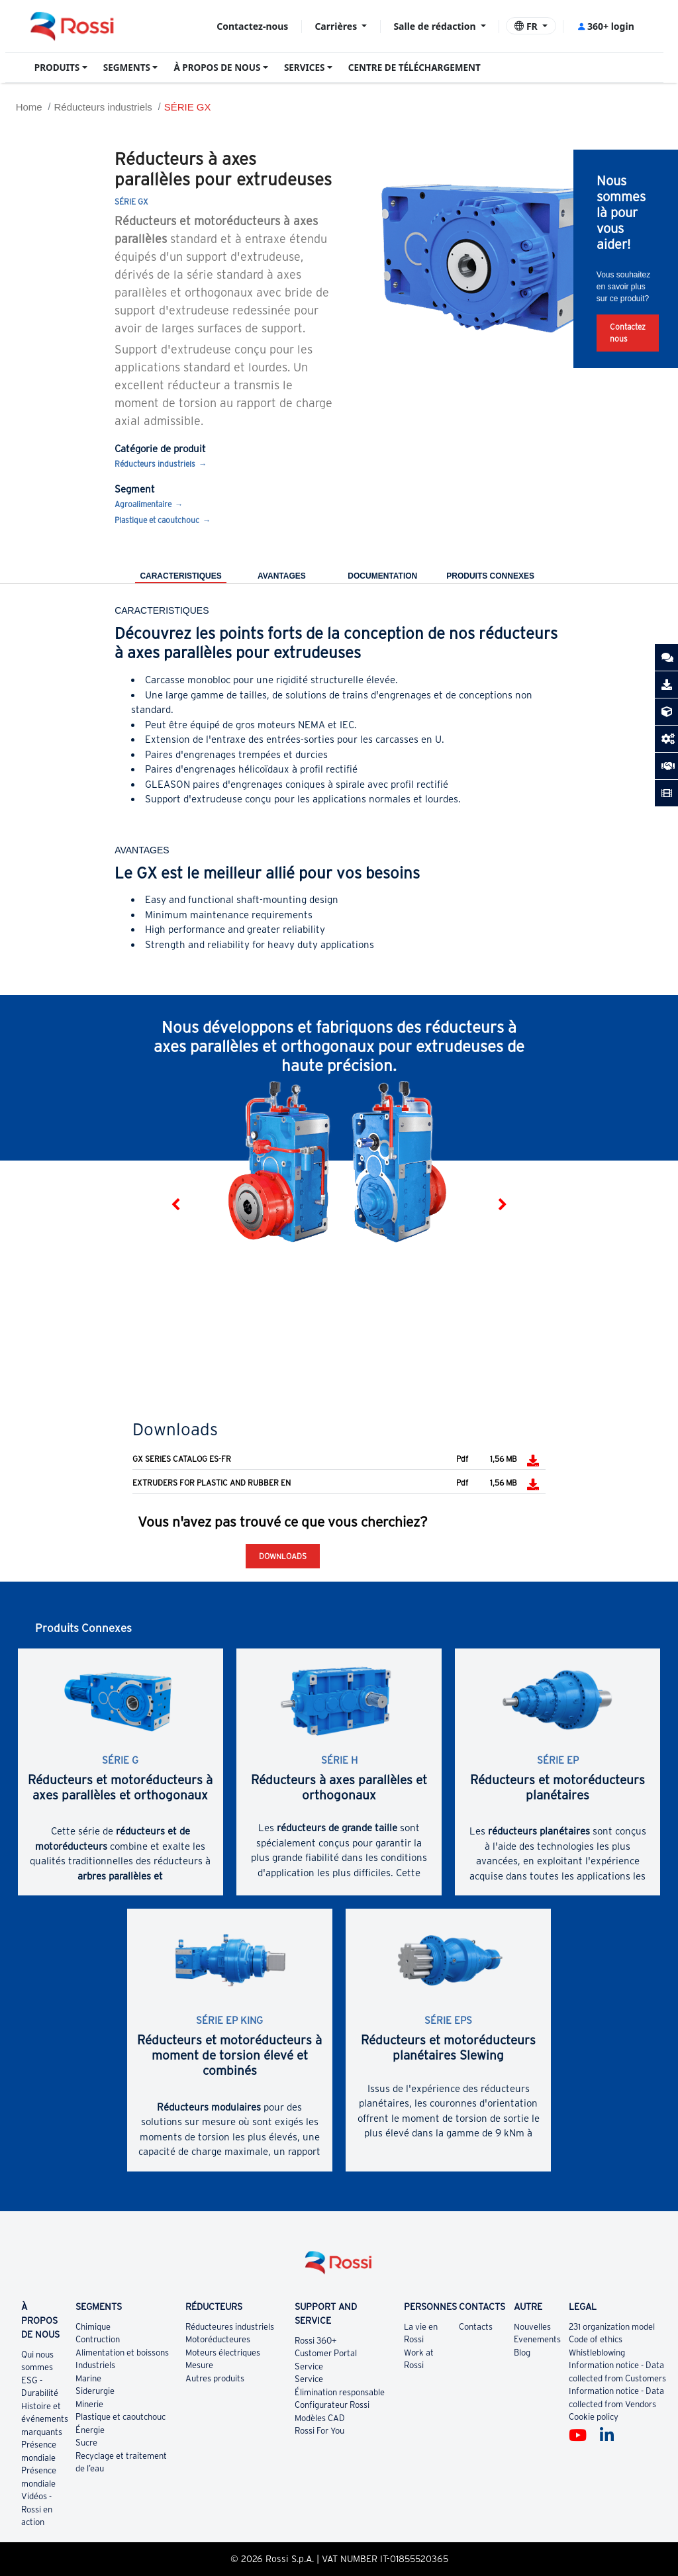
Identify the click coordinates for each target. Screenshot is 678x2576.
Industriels (95, 2365)
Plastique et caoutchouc (157, 520)
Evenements (537, 2339)
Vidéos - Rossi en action (36, 2509)
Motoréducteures (217, 2339)
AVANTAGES (282, 576)
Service (309, 2366)
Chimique (93, 2327)
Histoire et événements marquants (44, 2419)
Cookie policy (593, 2417)
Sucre (86, 2443)
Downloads (283, 1556)
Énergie (90, 2430)
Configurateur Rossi (332, 2405)
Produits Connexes (490, 576)
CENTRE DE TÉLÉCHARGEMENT (414, 67)
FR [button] (527, 26)
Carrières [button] (337, 26)
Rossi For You (319, 2431)
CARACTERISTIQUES (180, 576)
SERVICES (304, 67)
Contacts (476, 2327)
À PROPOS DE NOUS (216, 67)
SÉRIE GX (187, 107)
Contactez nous (628, 332)
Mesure (199, 2365)
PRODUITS (57, 67)
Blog (522, 2353)
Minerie (89, 2404)
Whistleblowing (597, 2353)
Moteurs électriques (222, 2353)
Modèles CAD (320, 2418)
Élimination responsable (340, 2392)
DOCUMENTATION (382, 576)
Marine (88, 2378)
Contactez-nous (252, 26)
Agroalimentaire (143, 504)
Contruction (97, 2339)
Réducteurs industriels (103, 107)
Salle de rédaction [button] (435, 26)
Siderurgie (95, 2391)
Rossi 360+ (316, 2341)
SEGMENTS (126, 67)
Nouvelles (532, 2327)
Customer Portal (326, 2353)
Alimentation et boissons (122, 2353)
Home (29, 107)
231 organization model (612, 2327)
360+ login (605, 26)
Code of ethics (595, 2339)
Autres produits (214, 2378)
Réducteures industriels (229, 2327)
